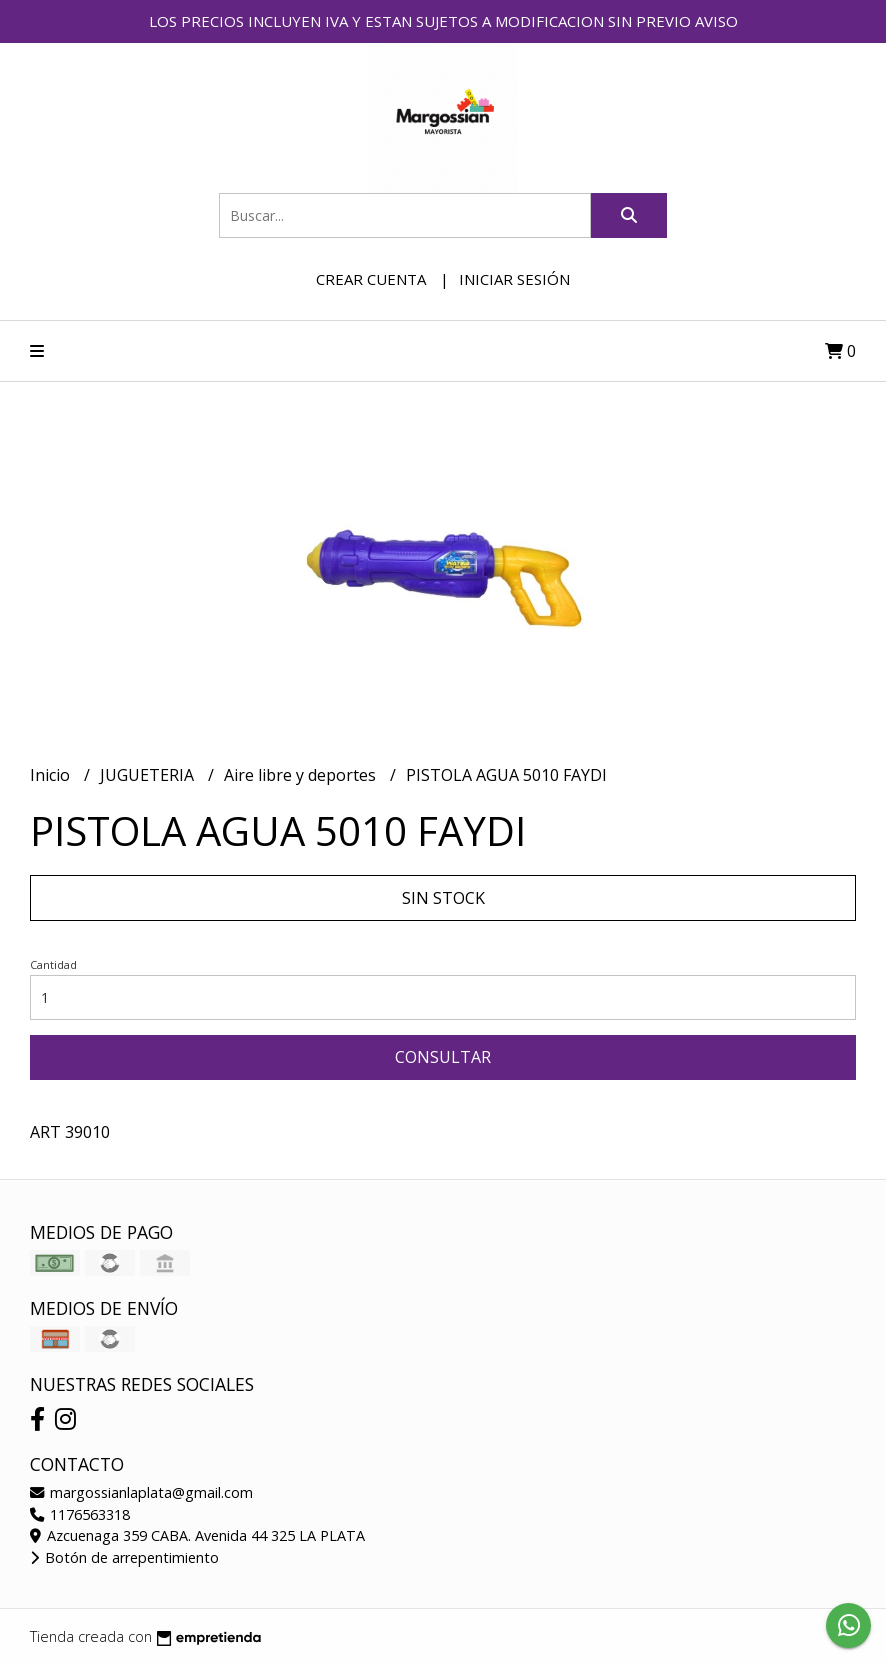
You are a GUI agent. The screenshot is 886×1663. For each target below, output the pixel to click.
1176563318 (80, 1514)
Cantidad (53, 964)
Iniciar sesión (514, 279)
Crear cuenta (371, 279)
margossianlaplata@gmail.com (141, 1492)
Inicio (52, 775)
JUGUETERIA (149, 775)
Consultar (443, 1057)
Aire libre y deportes (302, 775)
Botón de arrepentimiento (124, 1557)
